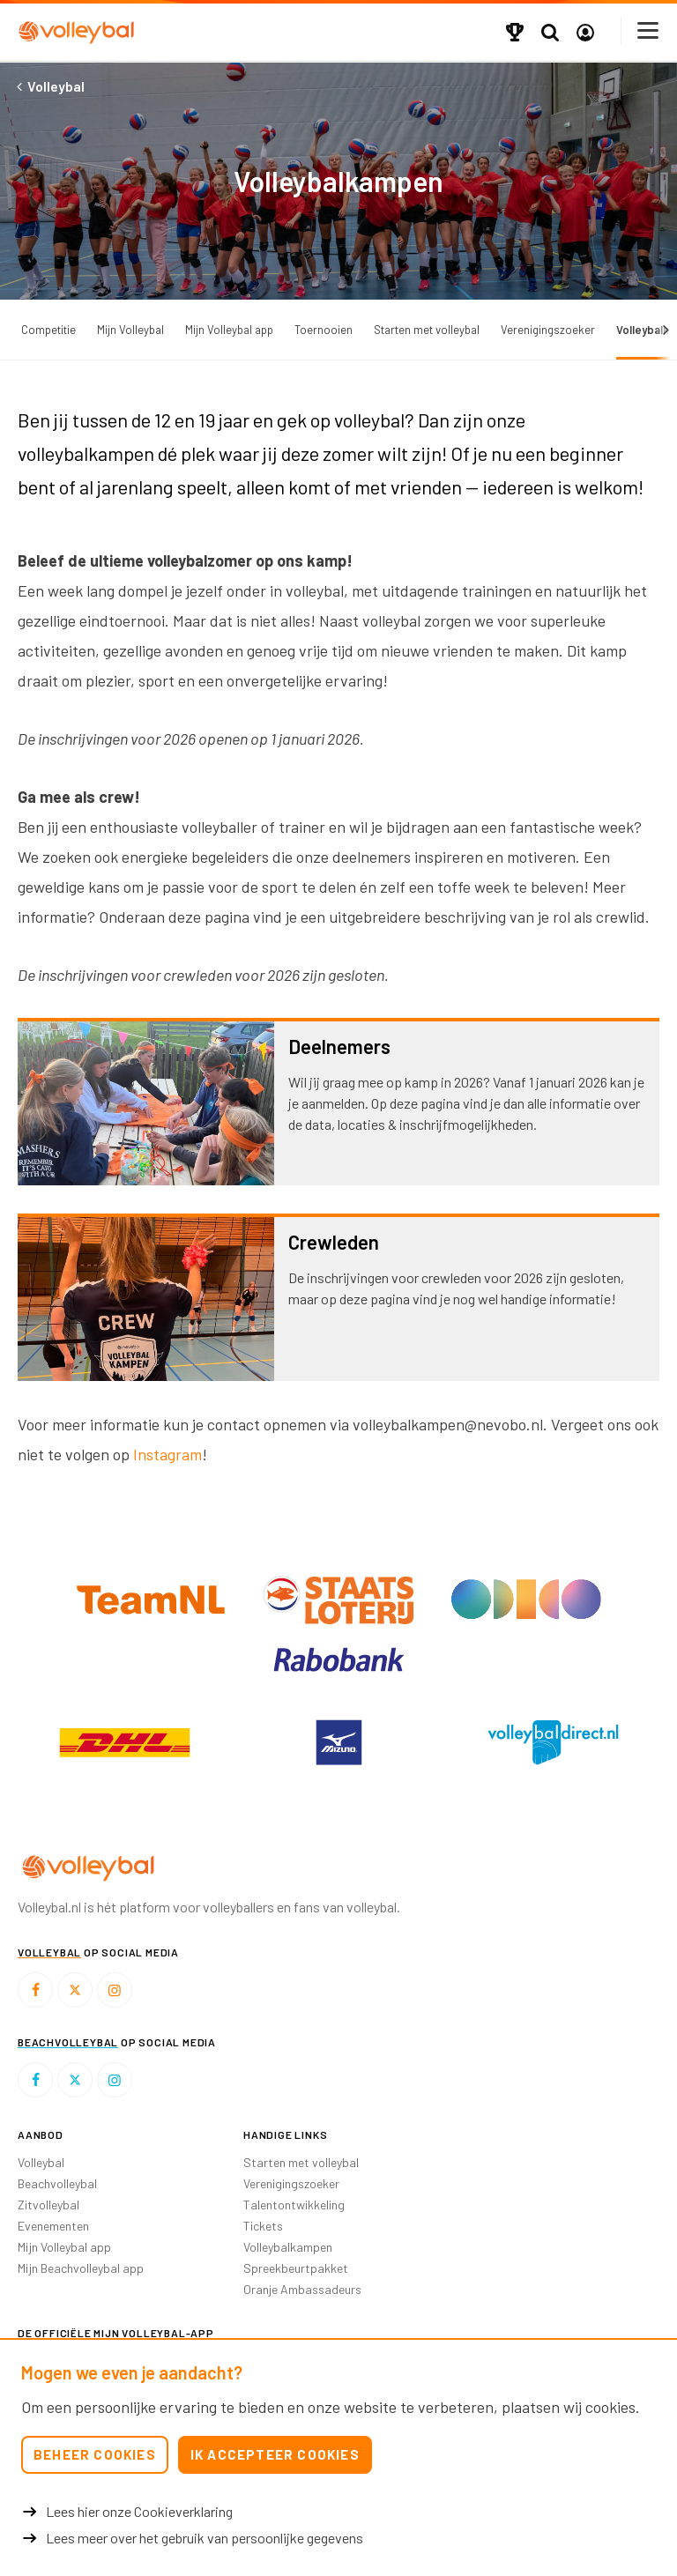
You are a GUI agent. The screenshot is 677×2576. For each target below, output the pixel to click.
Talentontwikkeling (294, 2204)
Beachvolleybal (57, 2183)
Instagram (167, 1454)
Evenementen (53, 2225)
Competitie (48, 330)
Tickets (263, 2225)
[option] (125, 1742)
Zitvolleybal (48, 2204)
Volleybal (41, 2162)
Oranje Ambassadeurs (302, 2289)
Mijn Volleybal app (229, 330)
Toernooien (323, 330)
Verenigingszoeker (548, 330)
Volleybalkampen (287, 2246)
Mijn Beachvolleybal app (81, 2267)
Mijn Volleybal (130, 330)
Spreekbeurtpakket (295, 2267)
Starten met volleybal (427, 330)
